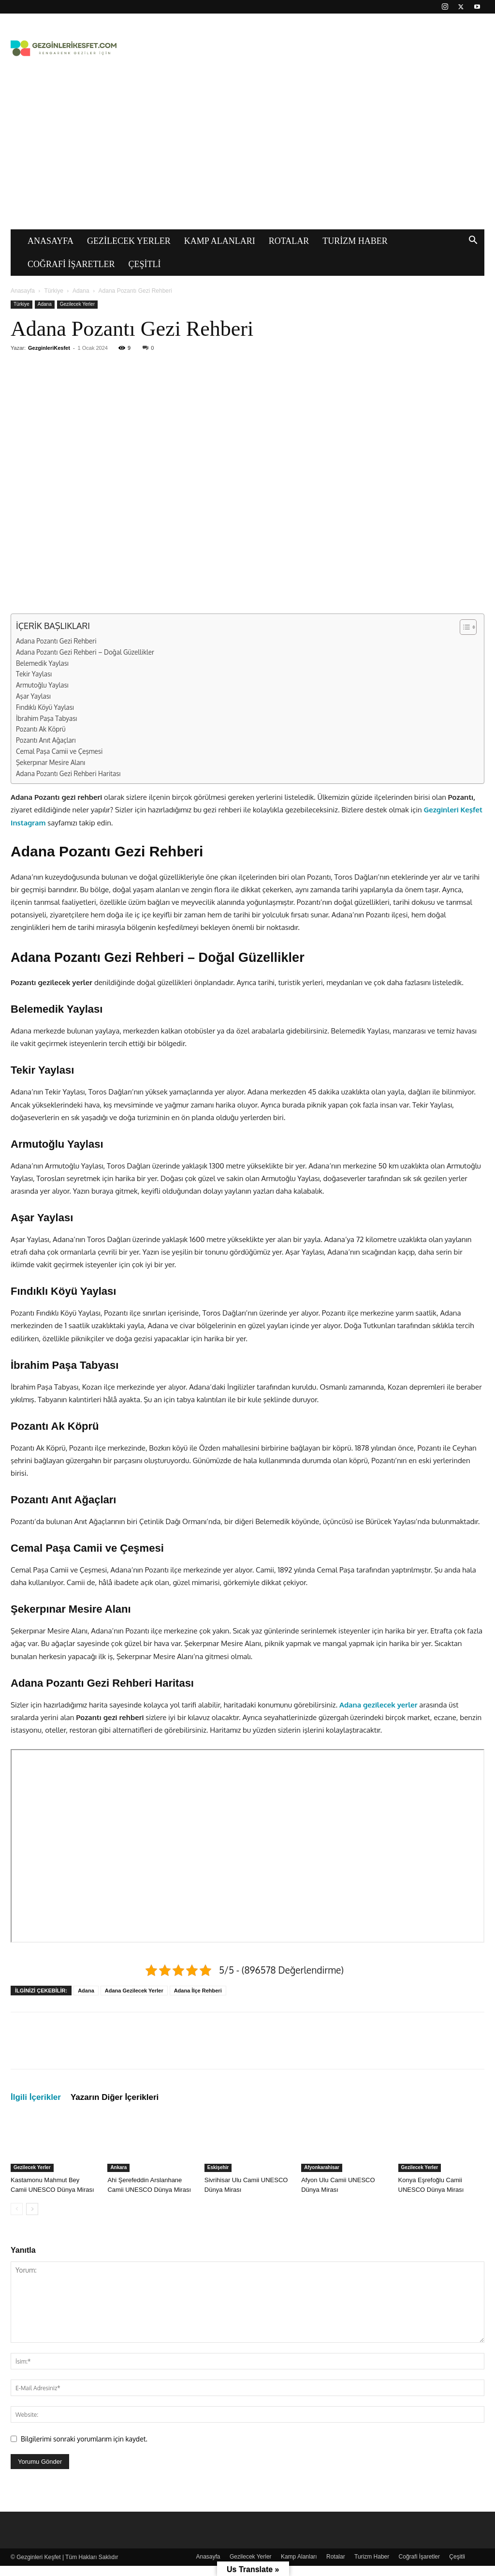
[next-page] (32, 2209)
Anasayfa (50, 241)
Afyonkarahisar (321, 2167)
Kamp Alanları (219, 241)
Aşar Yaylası (33, 696)
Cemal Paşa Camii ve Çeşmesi (59, 751)
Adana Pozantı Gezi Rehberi (56, 641)
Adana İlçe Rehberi (198, 1990)
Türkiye (53, 290)
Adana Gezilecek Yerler (134, 1990)
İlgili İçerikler (36, 2097)
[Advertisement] (247, 157)
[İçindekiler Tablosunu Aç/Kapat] (463, 627)
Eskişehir (218, 2167)
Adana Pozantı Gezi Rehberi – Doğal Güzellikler (85, 652)
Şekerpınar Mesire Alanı (50, 762)
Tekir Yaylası (34, 674)
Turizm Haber (355, 241)
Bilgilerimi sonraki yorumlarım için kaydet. (84, 2439)
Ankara (118, 2167)
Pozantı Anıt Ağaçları (46, 740)
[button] (472, 241)
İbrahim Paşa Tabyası (46, 718)
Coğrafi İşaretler (71, 264)
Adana (81, 290)
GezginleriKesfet (49, 348)
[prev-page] (17, 2209)
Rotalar (289, 241)
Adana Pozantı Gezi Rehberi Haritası (68, 773)
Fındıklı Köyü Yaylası (45, 707)
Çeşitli (145, 264)
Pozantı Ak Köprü (40, 729)
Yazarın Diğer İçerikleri (115, 2097)
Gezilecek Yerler (129, 241)
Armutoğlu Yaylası (42, 685)
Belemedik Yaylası (42, 663)
